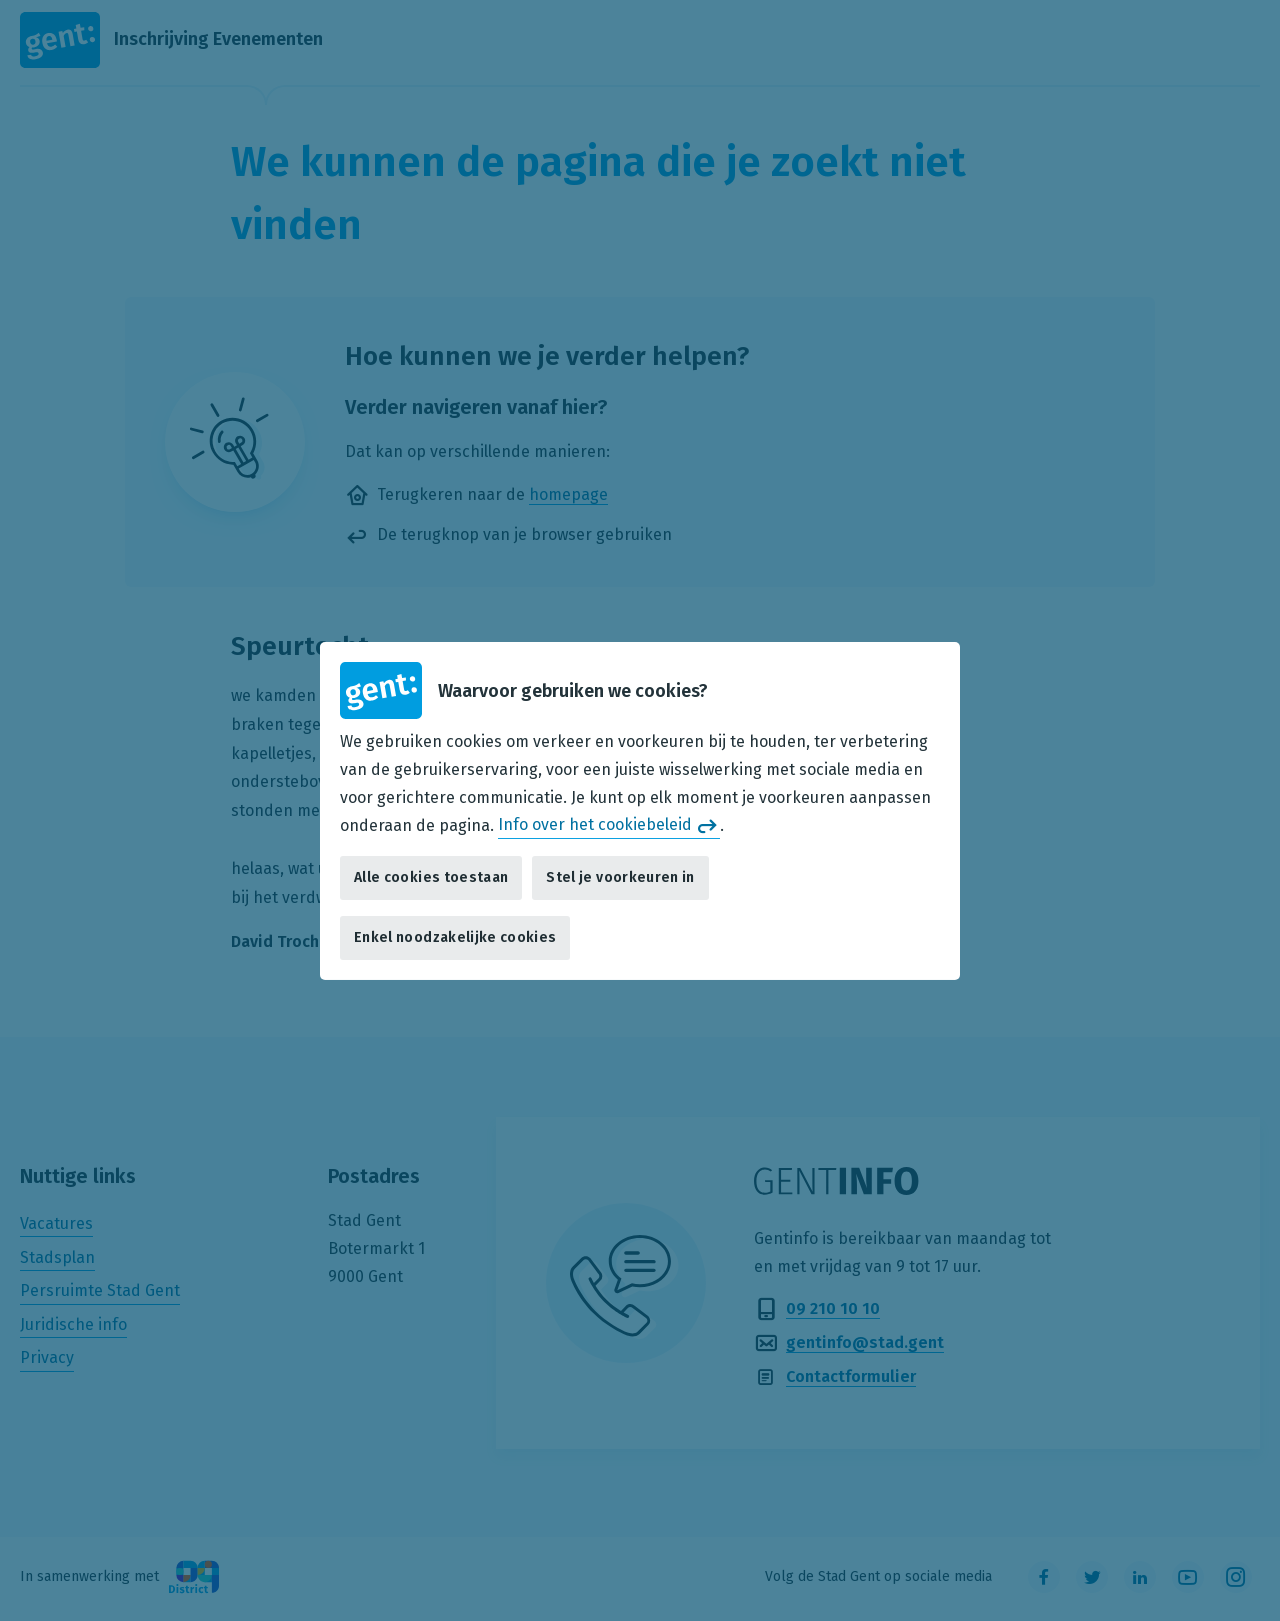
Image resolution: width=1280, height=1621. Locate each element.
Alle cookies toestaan (431, 877)
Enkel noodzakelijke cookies (455, 937)
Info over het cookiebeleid (595, 824)
